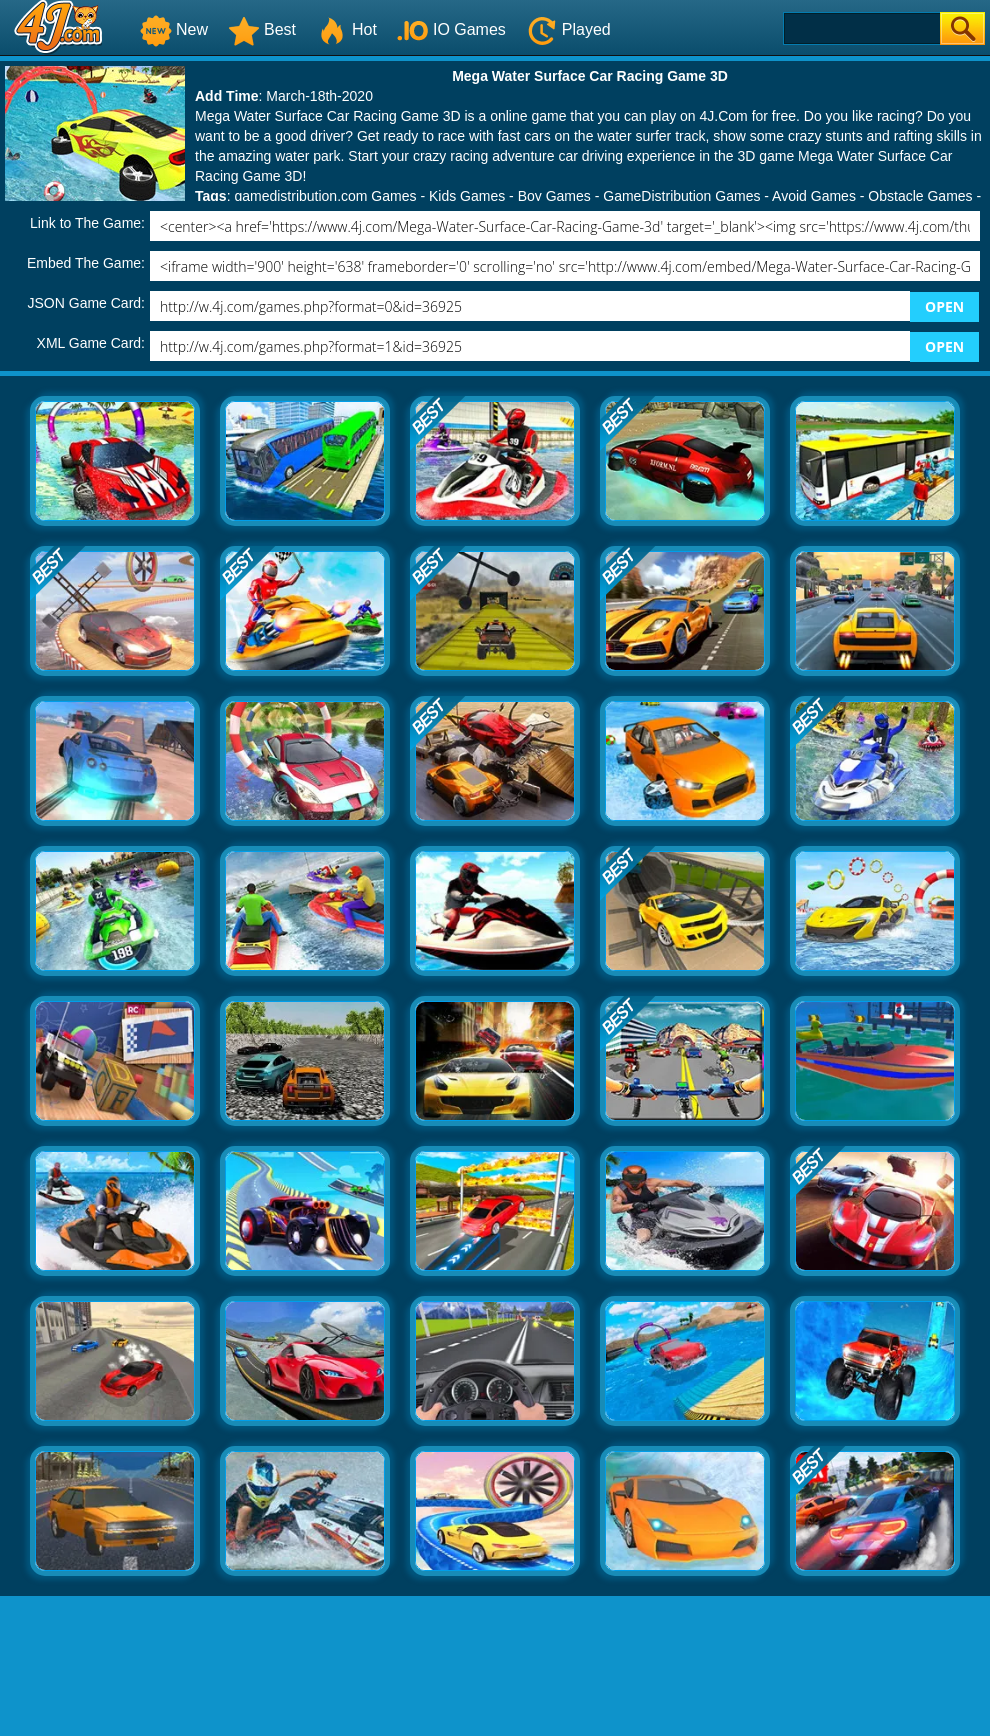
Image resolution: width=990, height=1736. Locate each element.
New (174, 29)
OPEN (944, 306)
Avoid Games (814, 196)
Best (262, 29)
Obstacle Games (920, 196)
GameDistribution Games (681, 196)
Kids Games (467, 196)
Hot (346, 29)
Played (568, 29)
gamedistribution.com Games (325, 196)
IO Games (451, 29)
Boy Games (554, 196)
